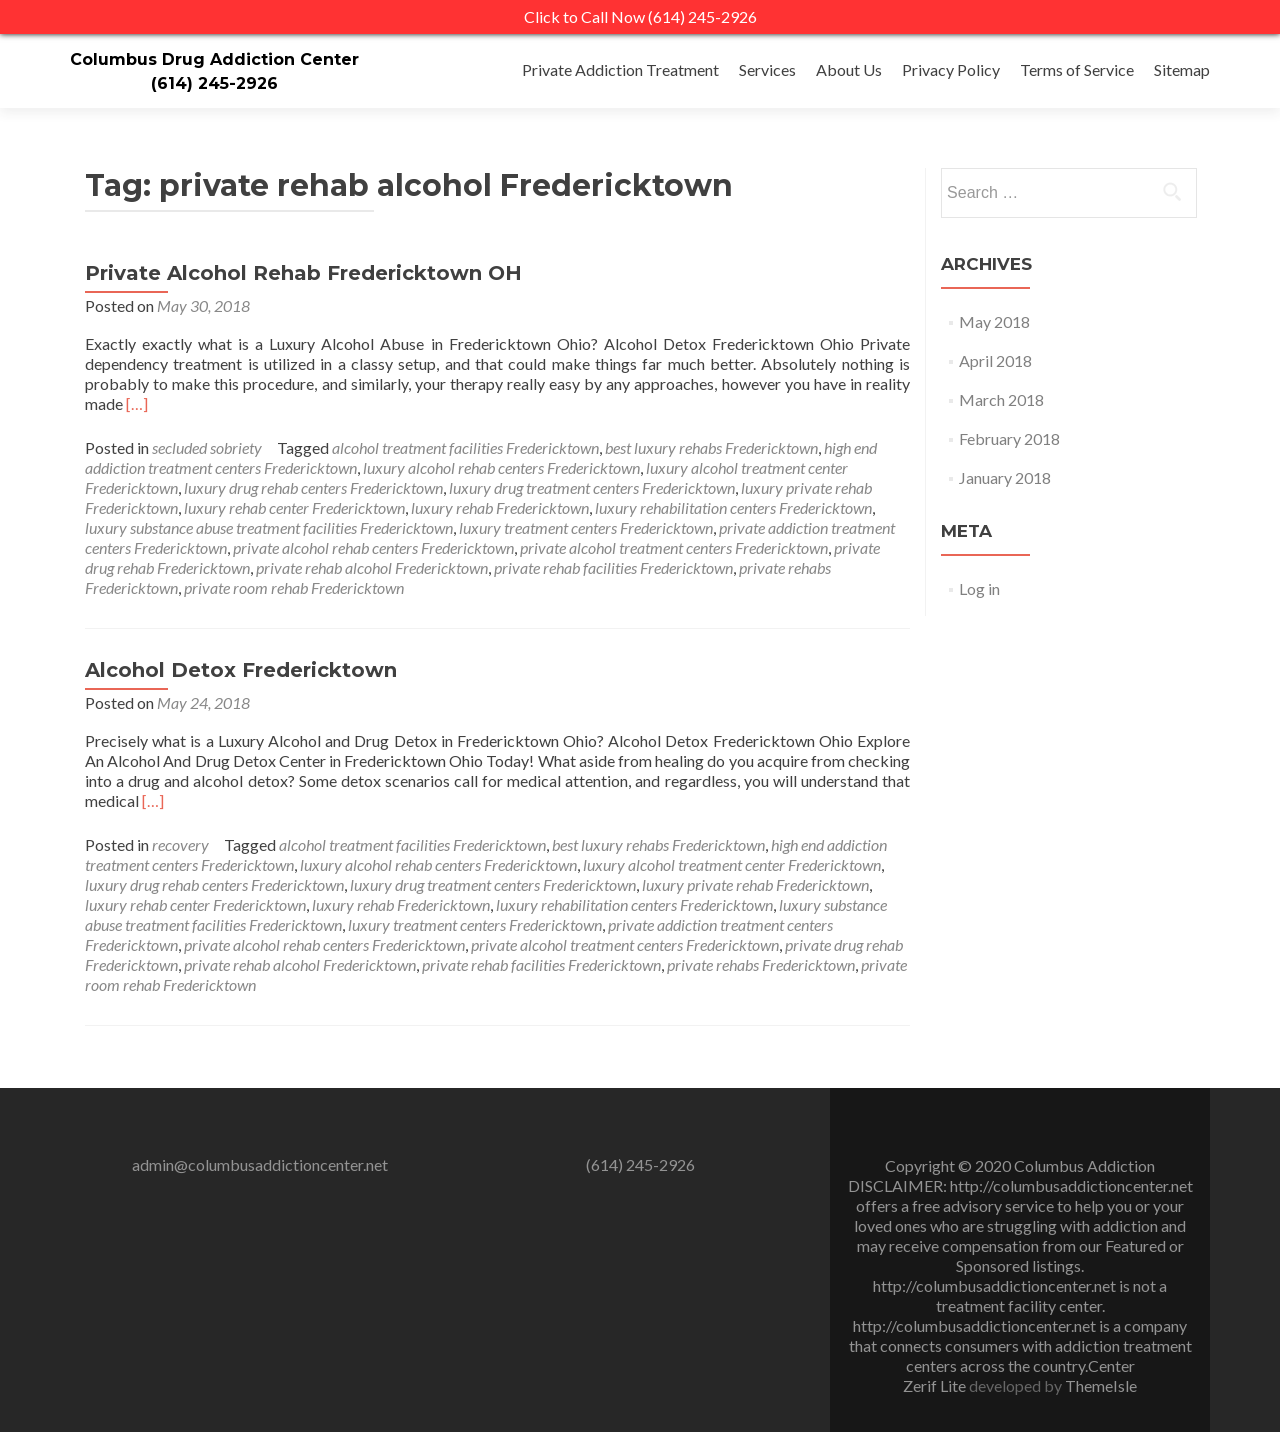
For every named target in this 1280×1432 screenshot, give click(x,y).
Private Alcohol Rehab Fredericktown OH (303, 273)
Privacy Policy (951, 69)
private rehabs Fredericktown (761, 964)
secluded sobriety (207, 447)
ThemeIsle (1101, 1385)
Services (767, 69)
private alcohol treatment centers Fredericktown (674, 547)
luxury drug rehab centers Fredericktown (313, 487)
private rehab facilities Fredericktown (613, 567)
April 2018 (995, 360)
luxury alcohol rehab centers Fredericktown (501, 467)
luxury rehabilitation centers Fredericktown (733, 507)
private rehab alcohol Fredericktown (372, 567)
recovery (180, 844)
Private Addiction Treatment (620, 69)
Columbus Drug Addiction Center (214, 59)
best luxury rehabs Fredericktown (711, 447)
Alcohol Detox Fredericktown (241, 670)
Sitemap (1182, 69)
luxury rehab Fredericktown (500, 507)
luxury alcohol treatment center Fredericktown (732, 864)
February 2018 (1009, 438)
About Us (849, 69)
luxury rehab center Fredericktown (294, 507)
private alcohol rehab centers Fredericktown (373, 547)
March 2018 (1001, 399)
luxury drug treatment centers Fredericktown (592, 487)
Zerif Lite (936, 1385)
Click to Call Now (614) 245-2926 (640, 16)
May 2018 (994, 321)
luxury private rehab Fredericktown (755, 884)
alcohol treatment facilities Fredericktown (465, 447)
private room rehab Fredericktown (294, 587)
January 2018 (1005, 477)
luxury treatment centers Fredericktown (586, 527)
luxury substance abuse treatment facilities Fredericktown (269, 527)
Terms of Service (1077, 69)
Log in (979, 588)
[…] (137, 403)
